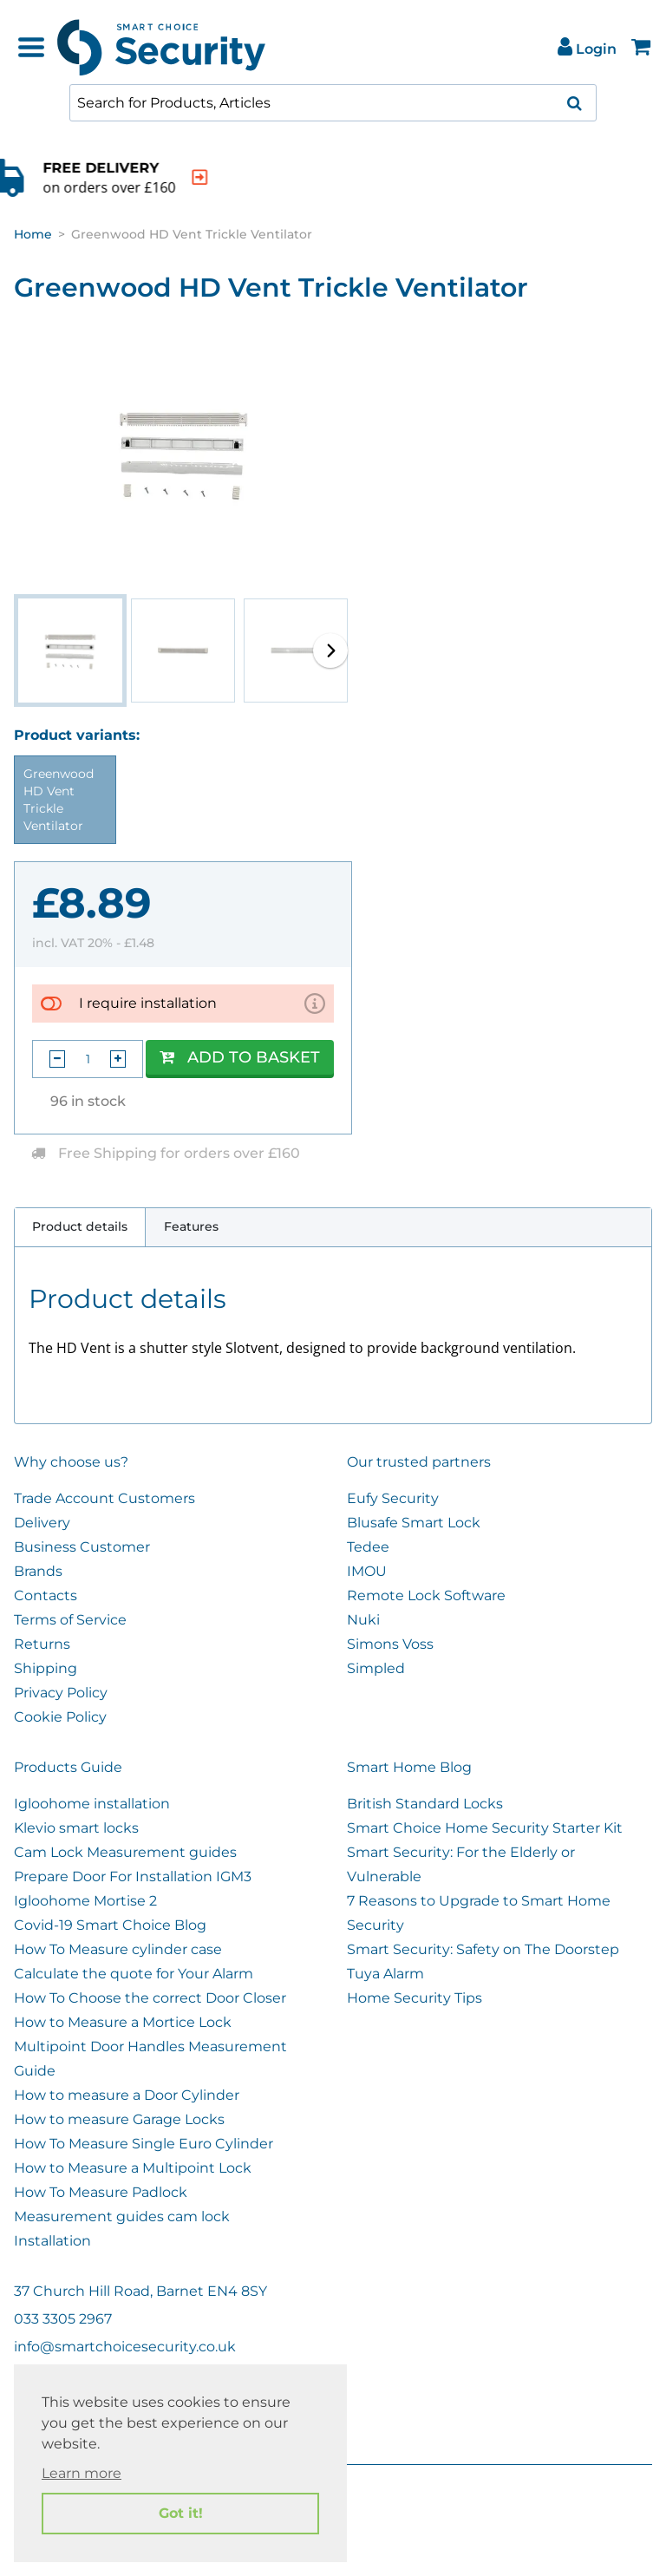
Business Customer (82, 1547)
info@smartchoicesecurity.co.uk (125, 2346)
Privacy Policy (61, 1692)
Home (33, 234)
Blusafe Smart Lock (413, 1522)
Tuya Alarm (385, 1973)
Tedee (368, 1547)
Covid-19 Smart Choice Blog (110, 1925)
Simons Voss (390, 1644)
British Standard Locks (425, 1803)
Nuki (363, 1620)
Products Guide (68, 1767)
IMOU (367, 1571)
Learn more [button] (81, 2473)
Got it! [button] (181, 2513)
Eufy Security (393, 1498)
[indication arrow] (270, 177)
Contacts (45, 1595)
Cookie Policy (60, 1717)
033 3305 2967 (63, 2319)
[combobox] (333, 102)
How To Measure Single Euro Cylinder (143, 2143)
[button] (330, 650)
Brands (38, 1571)
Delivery (42, 1522)
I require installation (148, 1003)
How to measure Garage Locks (119, 2119)
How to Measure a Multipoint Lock (132, 2168)
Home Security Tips (414, 1998)
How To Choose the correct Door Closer (150, 1998)
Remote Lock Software (426, 1595)
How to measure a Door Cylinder (126, 2095)
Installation (52, 2241)
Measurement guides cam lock (122, 2216)
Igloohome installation (92, 1803)
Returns (42, 1644)
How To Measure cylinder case (118, 1949)
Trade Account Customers (104, 1498)
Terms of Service (70, 1620)
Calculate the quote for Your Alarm (133, 1973)
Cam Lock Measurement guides (125, 1852)
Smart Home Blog (409, 1767)
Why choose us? (71, 1462)
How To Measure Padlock (100, 2192)
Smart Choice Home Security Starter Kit (485, 1828)
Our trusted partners (419, 1462)
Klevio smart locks (76, 1828)
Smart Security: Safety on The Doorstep (483, 1949)
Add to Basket (240, 1057)
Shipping (45, 1668)
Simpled (376, 1668)
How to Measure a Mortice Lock (123, 2022)
